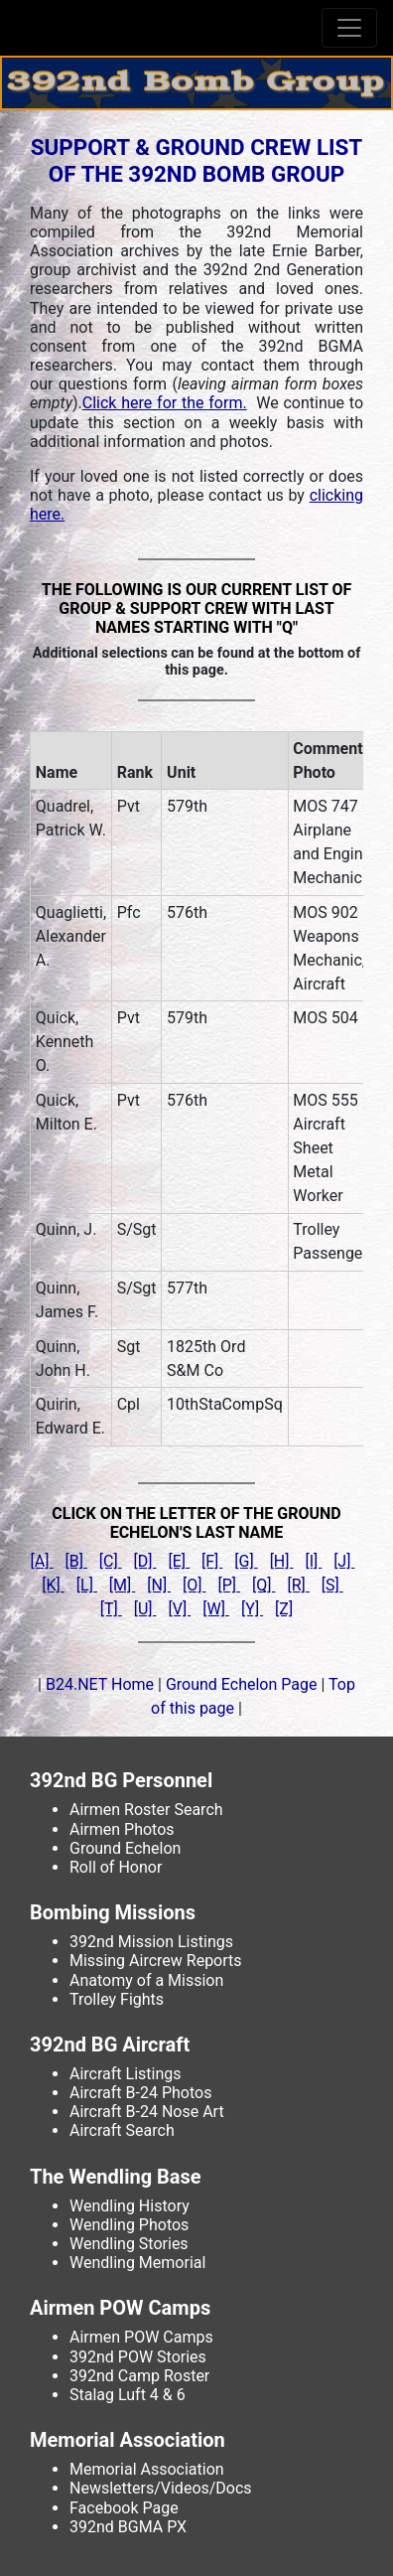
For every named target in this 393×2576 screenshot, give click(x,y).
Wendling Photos (129, 2224)
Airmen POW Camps (141, 2337)
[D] (145, 1561)
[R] (298, 1585)
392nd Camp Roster (139, 2375)
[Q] (263, 1585)
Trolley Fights (116, 1999)
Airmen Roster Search (146, 1809)
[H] (282, 1561)
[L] (86, 1585)
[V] (179, 1608)
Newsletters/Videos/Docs (160, 2488)
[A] (42, 1561)
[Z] (284, 1608)
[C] (110, 1561)
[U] (145, 1608)
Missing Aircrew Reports (155, 1960)
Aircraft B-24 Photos (140, 2092)
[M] (122, 1585)
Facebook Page (124, 2508)
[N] (159, 1585)
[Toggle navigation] (349, 28)
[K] (53, 1585)
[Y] (252, 1608)
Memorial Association (146, 2469)
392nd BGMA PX (128, 2526)
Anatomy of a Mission (146, 1980)
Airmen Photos (122, 1829)
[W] (215, 1608)
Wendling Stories (129, 2243)
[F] (211, 1561)
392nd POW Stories (137, 2357)
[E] (180, 1561)
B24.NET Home (100, 1684)
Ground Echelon (125, 1848)
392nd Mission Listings (151, 1941)
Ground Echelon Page (244, 1684)
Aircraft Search (122, 2130)
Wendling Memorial (137, 2262)
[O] (194, 1585)
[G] (245, 1561)
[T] (111, 1608)
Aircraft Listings (125, 2073)
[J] (343, 1561)
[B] (75, 1561)
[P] (229, 1585)
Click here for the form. (164, 402)
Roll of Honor (115, 1867)
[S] (332, 1585)
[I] (313, 1561)
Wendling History (129, 2206)
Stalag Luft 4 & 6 (127, 2394)
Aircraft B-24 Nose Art (146, 2111)
